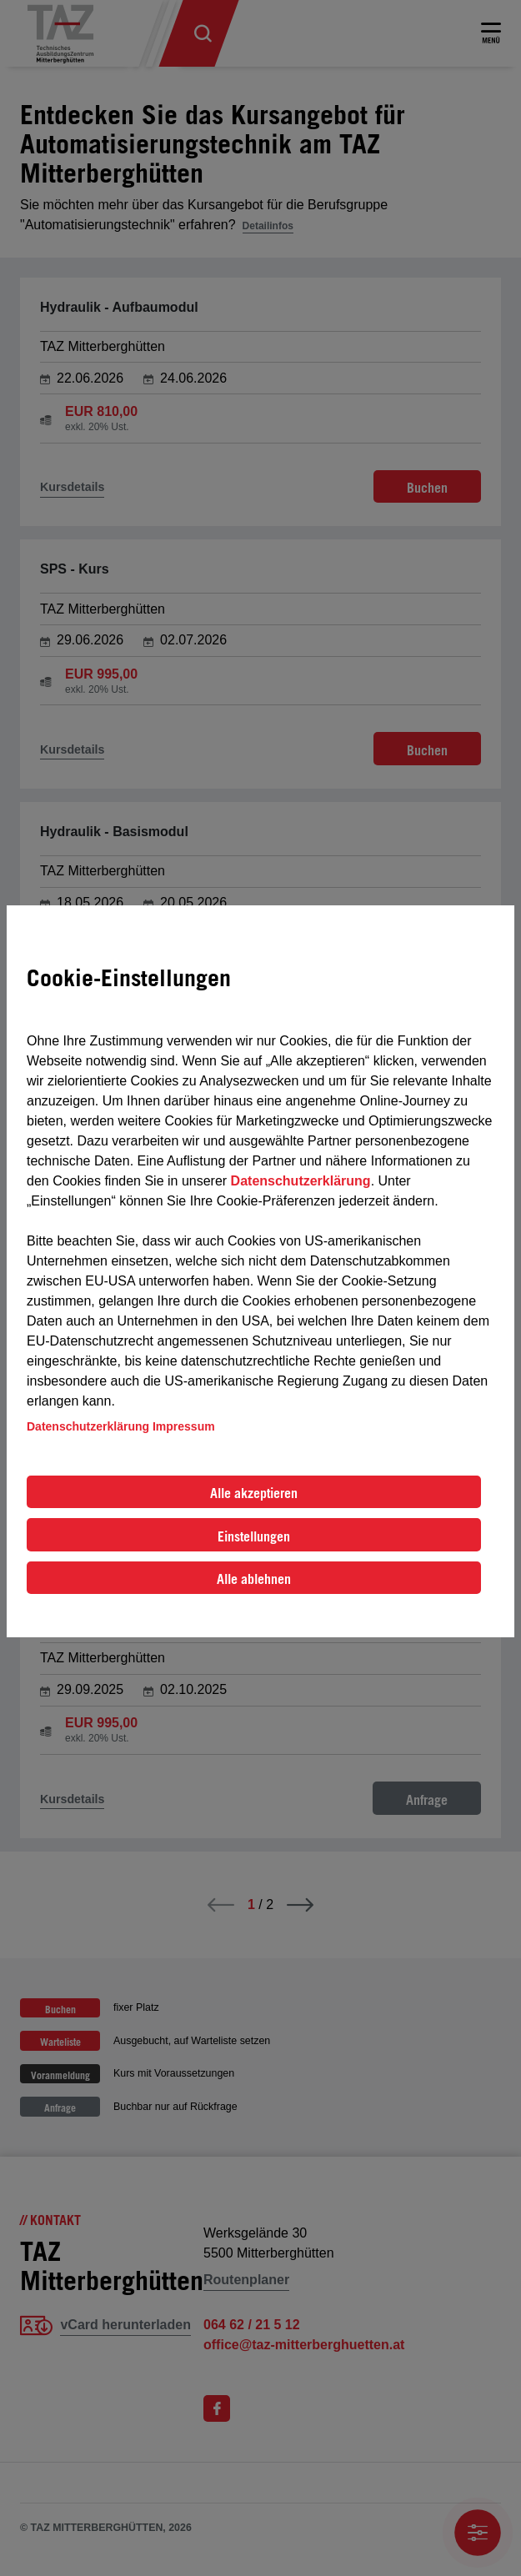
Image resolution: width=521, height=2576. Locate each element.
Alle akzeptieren (254, 1493)
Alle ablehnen (254, 1579)
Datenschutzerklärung (301, 1181)
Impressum (184, 1426)
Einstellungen (254, 1536)
